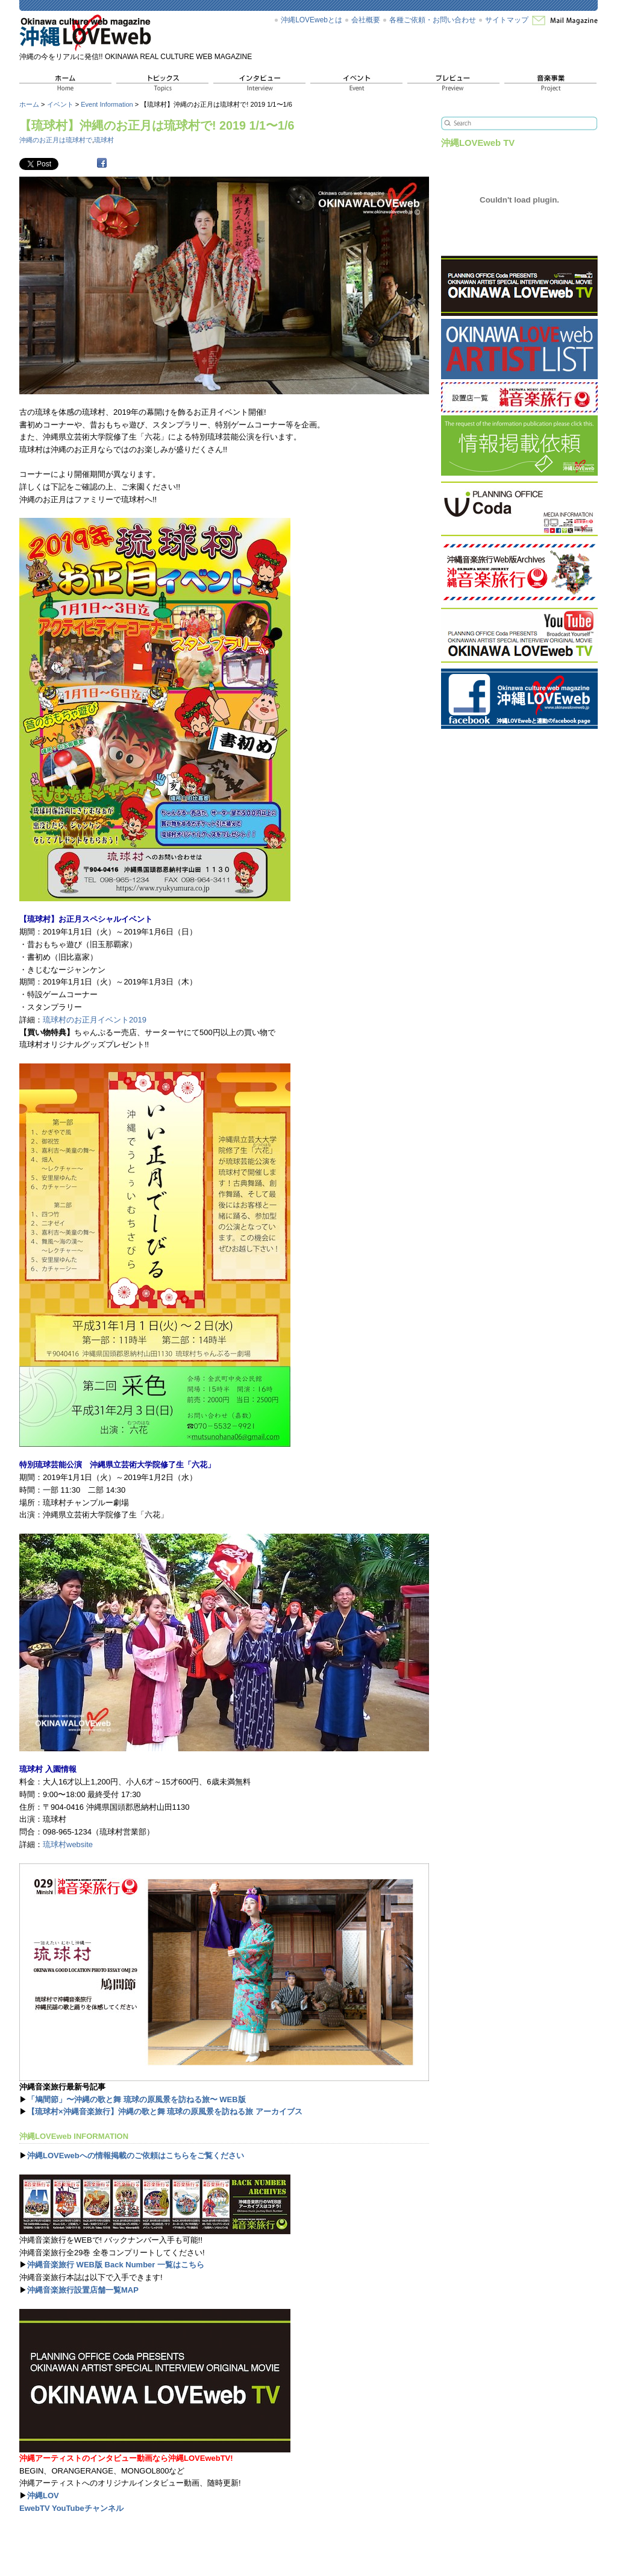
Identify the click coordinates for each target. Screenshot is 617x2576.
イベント (60, 104)
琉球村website (68, 1844)
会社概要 (365, 20)
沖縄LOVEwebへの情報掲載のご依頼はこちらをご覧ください (135, 2155)
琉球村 (104, 139)
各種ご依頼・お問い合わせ (432, 20)
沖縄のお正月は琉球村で (55, 139)
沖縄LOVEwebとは (311, 20)
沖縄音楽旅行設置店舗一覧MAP (83, 2289)
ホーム (29, 104)
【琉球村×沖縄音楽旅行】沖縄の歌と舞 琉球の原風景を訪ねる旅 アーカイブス (164, 2111)
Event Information (107, 104)
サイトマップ (506, 20)
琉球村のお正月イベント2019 (94, 1019)
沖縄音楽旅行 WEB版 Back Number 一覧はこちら (115, 2264)
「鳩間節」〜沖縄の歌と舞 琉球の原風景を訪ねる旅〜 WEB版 (136, 2099)
